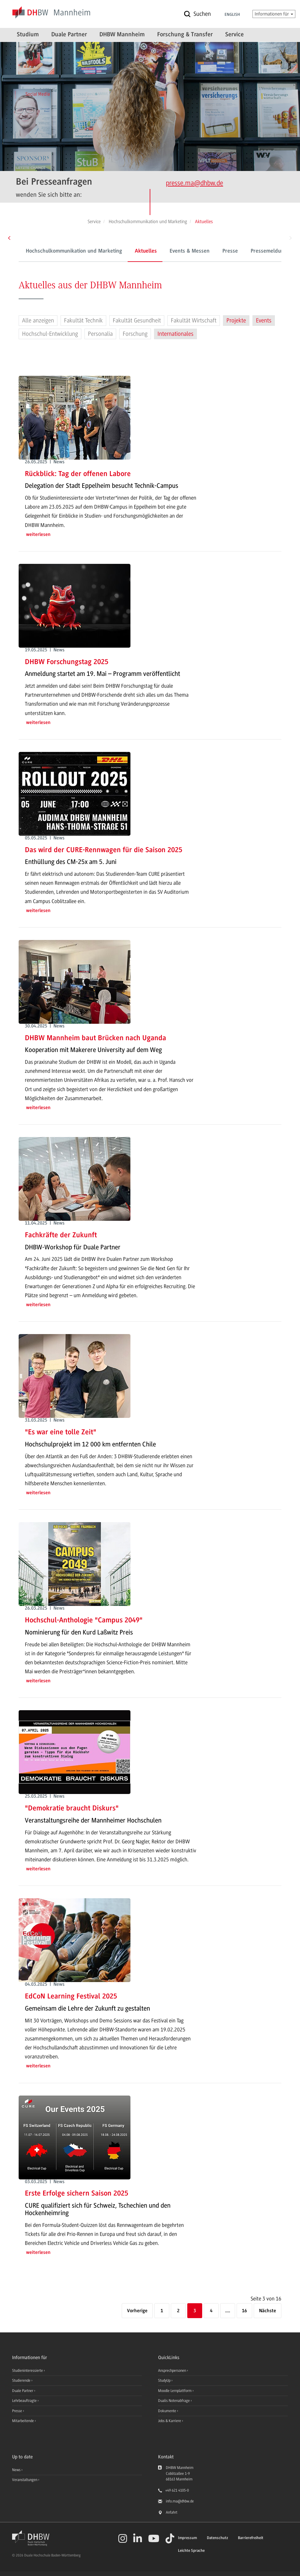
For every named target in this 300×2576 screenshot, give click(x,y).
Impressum (187, 2538)
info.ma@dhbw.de (180, 2501)
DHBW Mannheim (122, 35)
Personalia (100, 333)
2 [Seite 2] (178, 2311)
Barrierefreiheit (250, 2538)
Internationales (175, 333)
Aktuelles (146, 251)
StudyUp (164, 2380)
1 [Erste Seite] (162, 2311)
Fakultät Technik (83, 320)
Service (234, 35)
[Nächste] (267, 2311)
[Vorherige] (137, 2311)
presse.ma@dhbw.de (194, 183)
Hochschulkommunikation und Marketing (74, 251)
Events (263, 320)
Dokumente (167, 2411)
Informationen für (274, 14)
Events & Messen (190, 251)
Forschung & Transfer (185, 35)
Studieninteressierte (28, 2370)
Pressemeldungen (272, 251)
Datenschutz (217, 2538)
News (16, 2470)
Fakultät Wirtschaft (193, 320)
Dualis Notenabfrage (174, 2400)
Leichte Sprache (191, 2551)
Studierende (21, 2380)
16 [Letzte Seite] (244, 2311)
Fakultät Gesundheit (137, 320)
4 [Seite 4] (211, 2311)
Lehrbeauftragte (25, 2400)
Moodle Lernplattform (175, 2391)
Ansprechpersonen (172, 2370)
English (232, 15)
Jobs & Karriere (170, 2421)
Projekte (236, 320)
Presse (230, 251)
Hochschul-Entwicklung (50, 333)
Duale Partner (69, 35)
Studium (28, 35)
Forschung (135, 333)
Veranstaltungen (24, 2480)
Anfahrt (171, 2512)
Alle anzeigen (38, 320)
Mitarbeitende (23, 2421)
